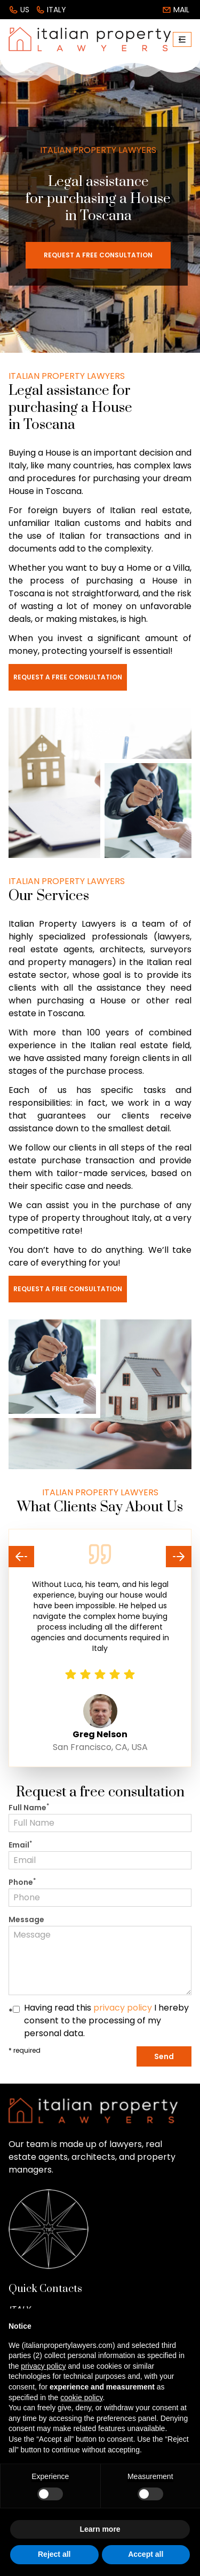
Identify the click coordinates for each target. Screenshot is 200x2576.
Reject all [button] (54, 2554)
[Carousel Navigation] (100, 1556)
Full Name (29, 1807)
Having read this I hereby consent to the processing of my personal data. (106, 2020)
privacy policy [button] (43, 2366)
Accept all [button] (145, 2554)
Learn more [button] (99, 2529)
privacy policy (122, 2008)
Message (26, 1919)
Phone (22, 1882)
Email (20, 1845)
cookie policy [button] (81, 2397)
